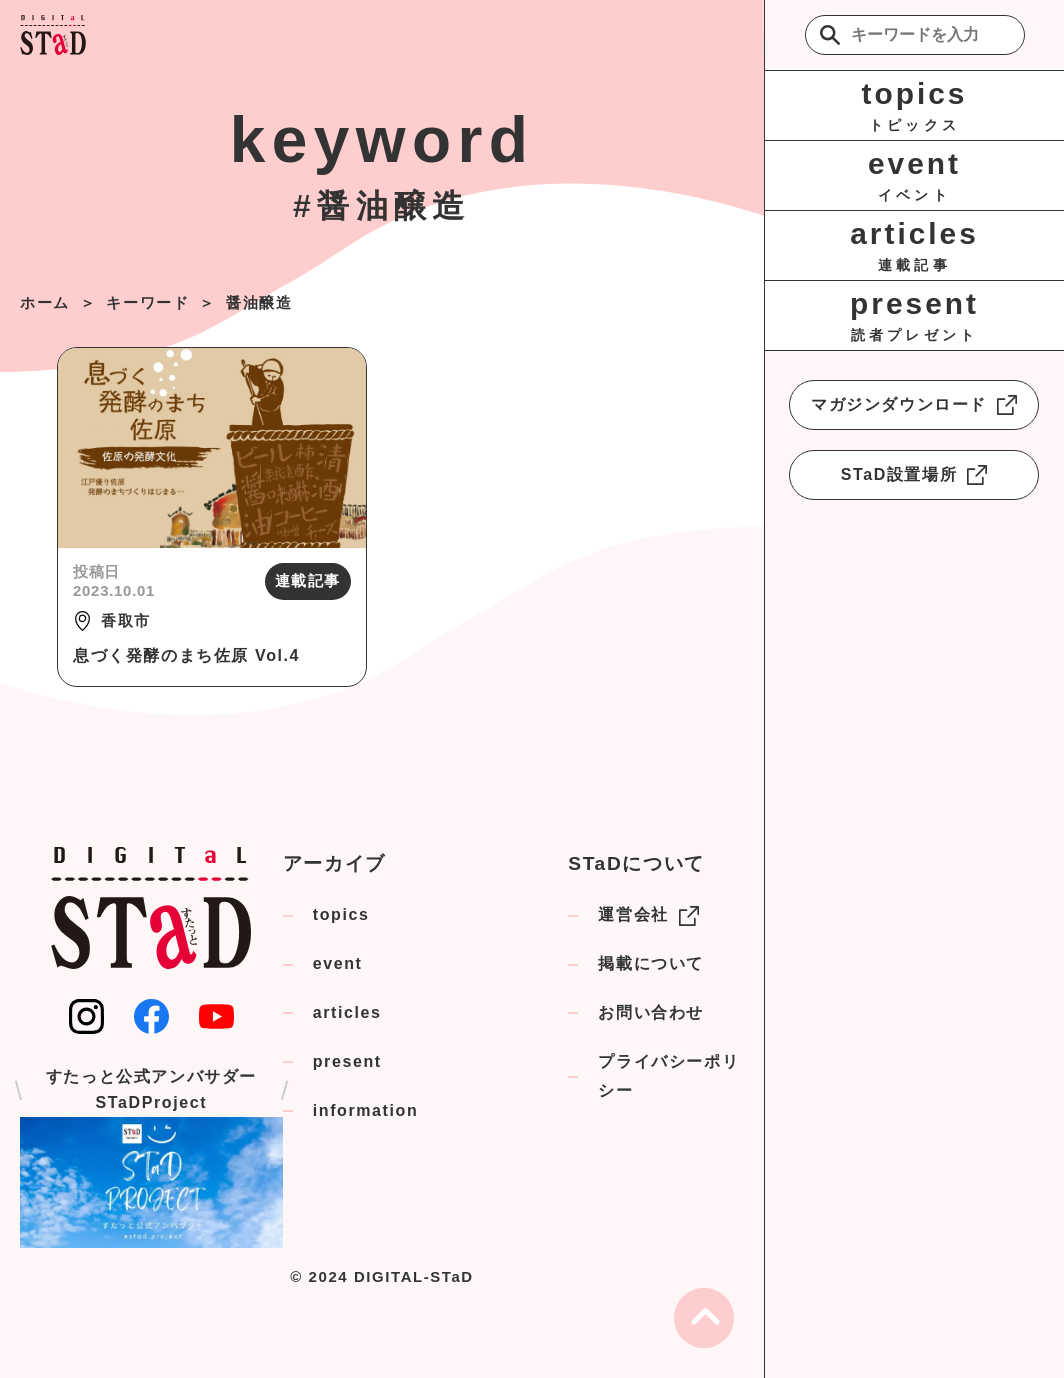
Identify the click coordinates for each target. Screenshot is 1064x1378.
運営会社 (648, 916)
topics (341, 914)
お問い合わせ (651, 1012)
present (347, 1061)
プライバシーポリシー (668, 1076)
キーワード (147, 302)
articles (347, 1012)
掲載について (651, 963)
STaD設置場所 (914, 475)
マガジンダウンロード (914, 405)
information (366, 1110)
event (338, 963)
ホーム (45, 302)
